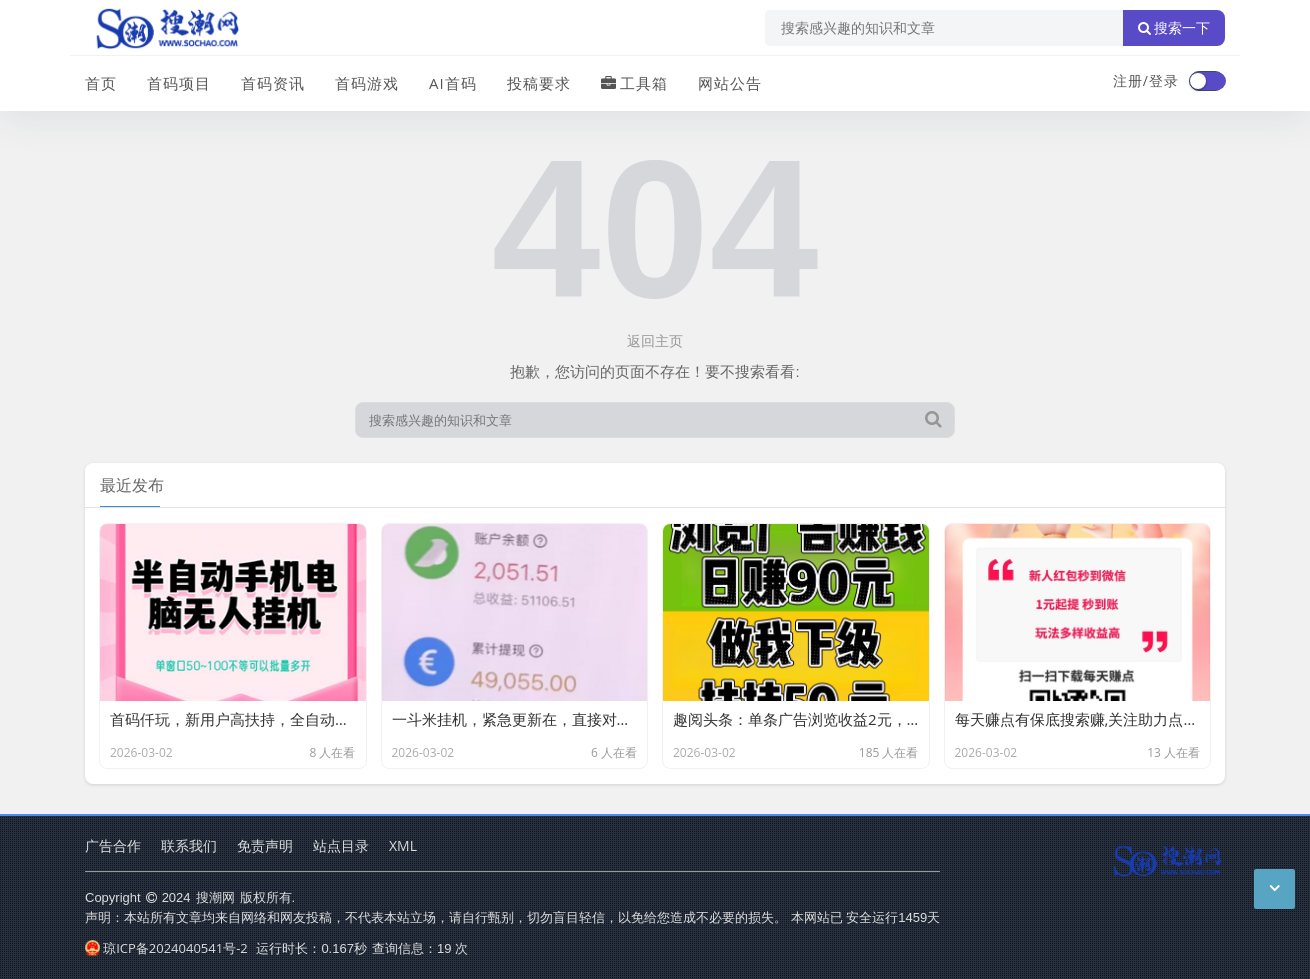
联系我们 (189, 845)
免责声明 (265, 845)
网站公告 (730, 83)
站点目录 (341, 845)
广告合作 (113, 845)
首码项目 (179, 83)
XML (403, 845)
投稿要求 (539, 83)
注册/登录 (1146, 80)
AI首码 (453, 83)
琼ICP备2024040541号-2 (166, 948)
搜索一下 (1174, 28)
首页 (101, 83)
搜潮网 (215, 897)
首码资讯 (273, 83)
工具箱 (634, 83)
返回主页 (655, 340)
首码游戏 (367, 83)
